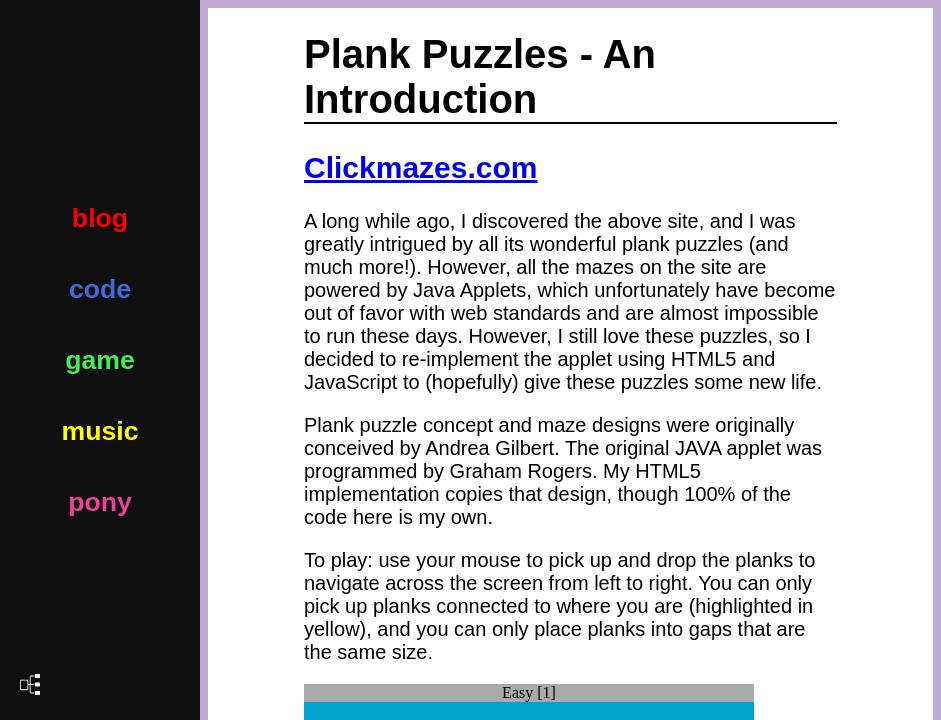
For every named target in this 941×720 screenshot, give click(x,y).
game (100, 360)
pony (100, 502)
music (99, 431)
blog (100, 218)
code (100, 289)
